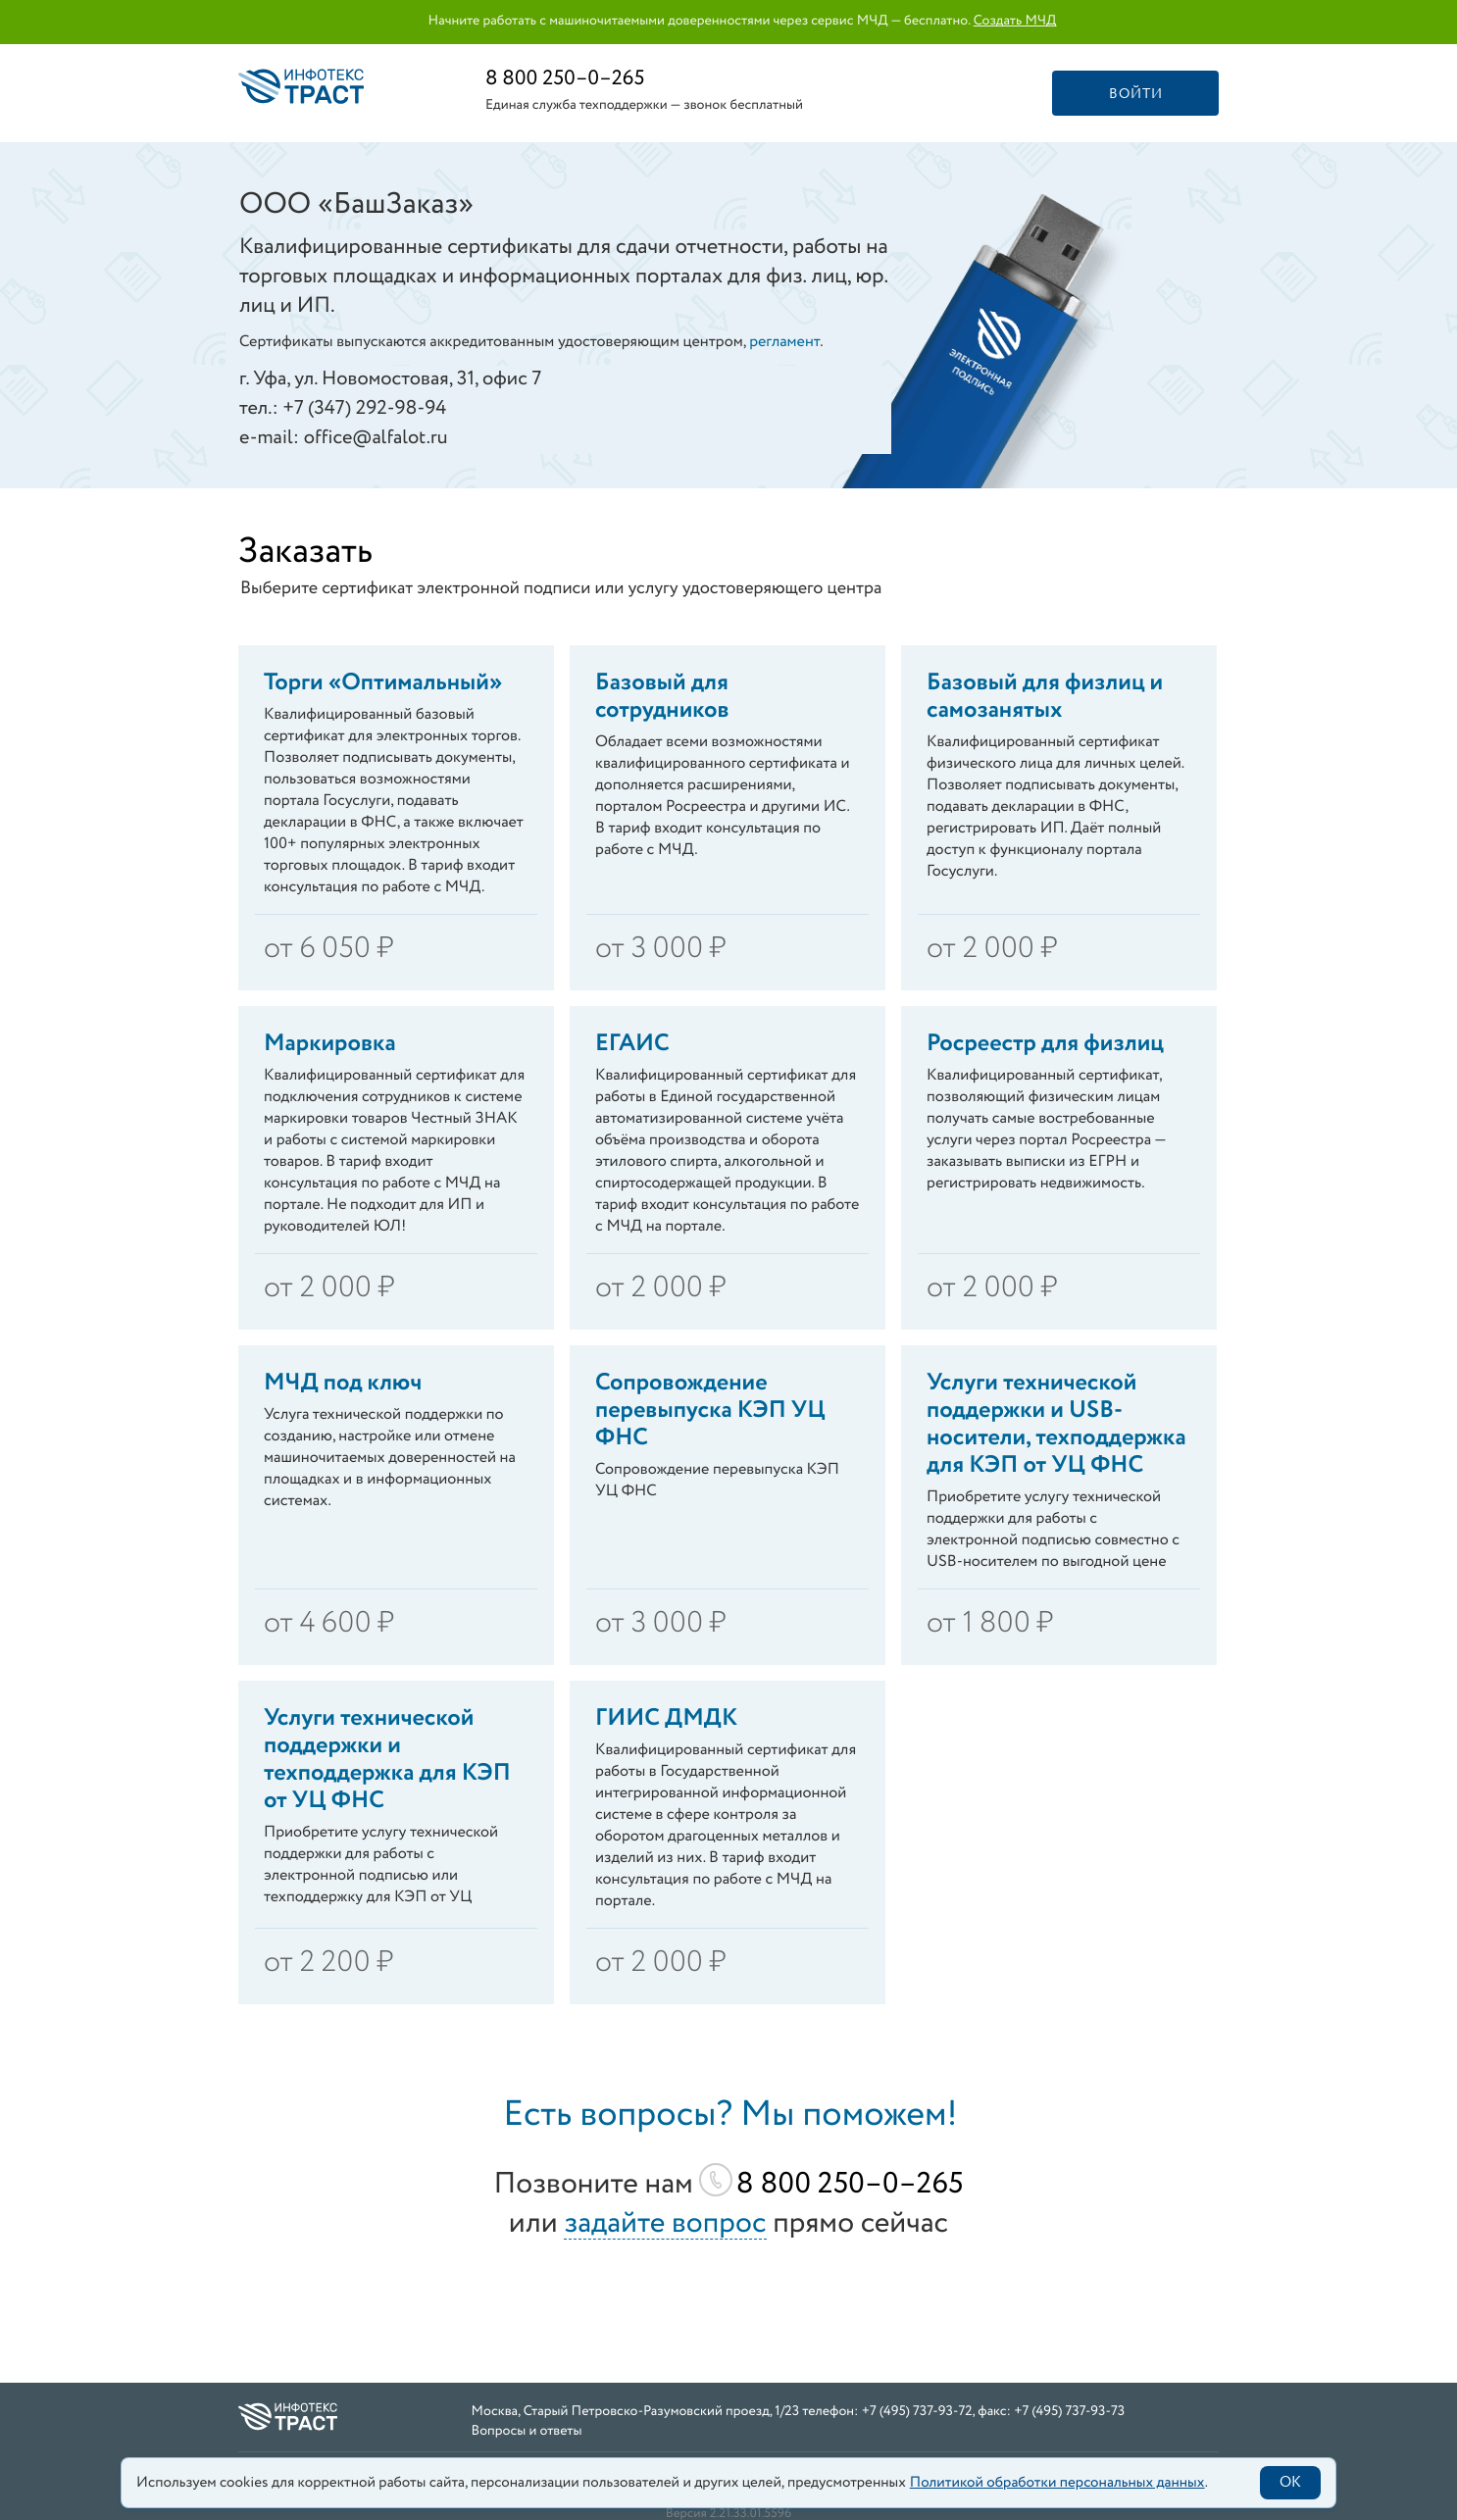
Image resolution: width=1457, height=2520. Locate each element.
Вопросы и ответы (527, 2432)
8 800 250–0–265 (564, 79)
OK (1290, 2483)
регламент (784, 342)
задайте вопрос (665, 2224)
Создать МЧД (1015, 21)
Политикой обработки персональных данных (1057, 2483)
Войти (1136, 94)
